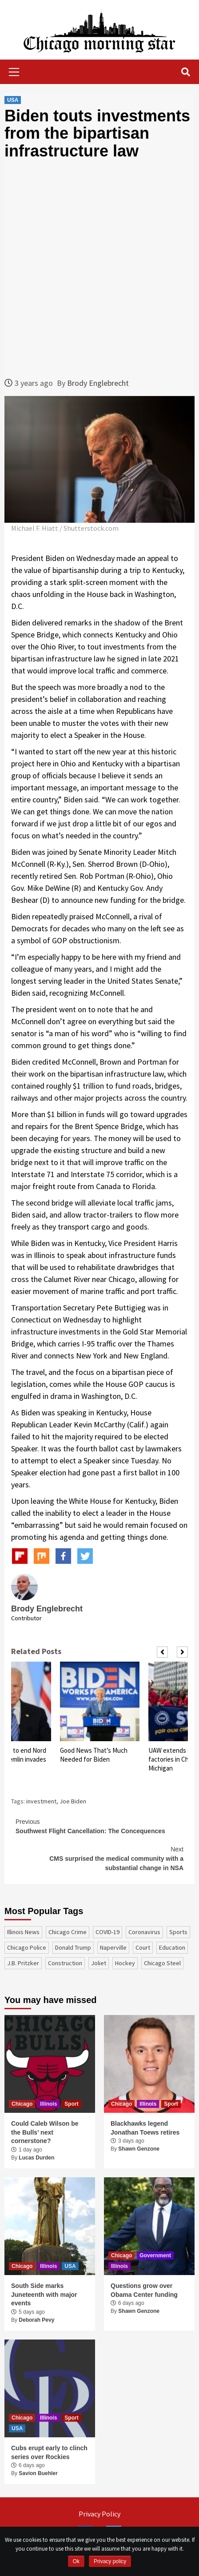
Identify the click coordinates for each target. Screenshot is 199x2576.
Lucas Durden (36, 2158)
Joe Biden (73, 1801)
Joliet (98, 1963)
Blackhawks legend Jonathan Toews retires (145, 2128)
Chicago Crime (67, 1932)
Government (155, 2255)
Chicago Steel (162, 1963)
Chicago (22, 2104)
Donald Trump (73, 1947)
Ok (76, 2561)
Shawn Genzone (138, 2149)
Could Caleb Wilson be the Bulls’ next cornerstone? (45, 2132)
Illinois (48, 2104)
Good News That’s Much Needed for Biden (93, 1754)
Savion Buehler (38, 2473)
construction (65, 1963)
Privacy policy (110, 2561)
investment (41, 1801)
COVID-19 (107, 1932)
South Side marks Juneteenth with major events (44, 2294)
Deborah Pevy (36, 2320)
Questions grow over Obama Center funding (144, 2290)
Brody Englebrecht (98, 383)
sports (178, 1932)
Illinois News (23, 1932)
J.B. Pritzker (23, 1963)
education (172, 1947)
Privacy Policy (99, 2513)
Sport (71, 2104)
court (142, 1947)
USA (12, 100)
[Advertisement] (99, 268)
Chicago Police (26, 1947)
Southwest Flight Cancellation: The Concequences (99, 1826)
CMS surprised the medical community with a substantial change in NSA (99, 1858)
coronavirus (144, 1932)
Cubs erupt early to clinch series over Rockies (49, 2452)
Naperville (113, 1947)
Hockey (125, 1963)
